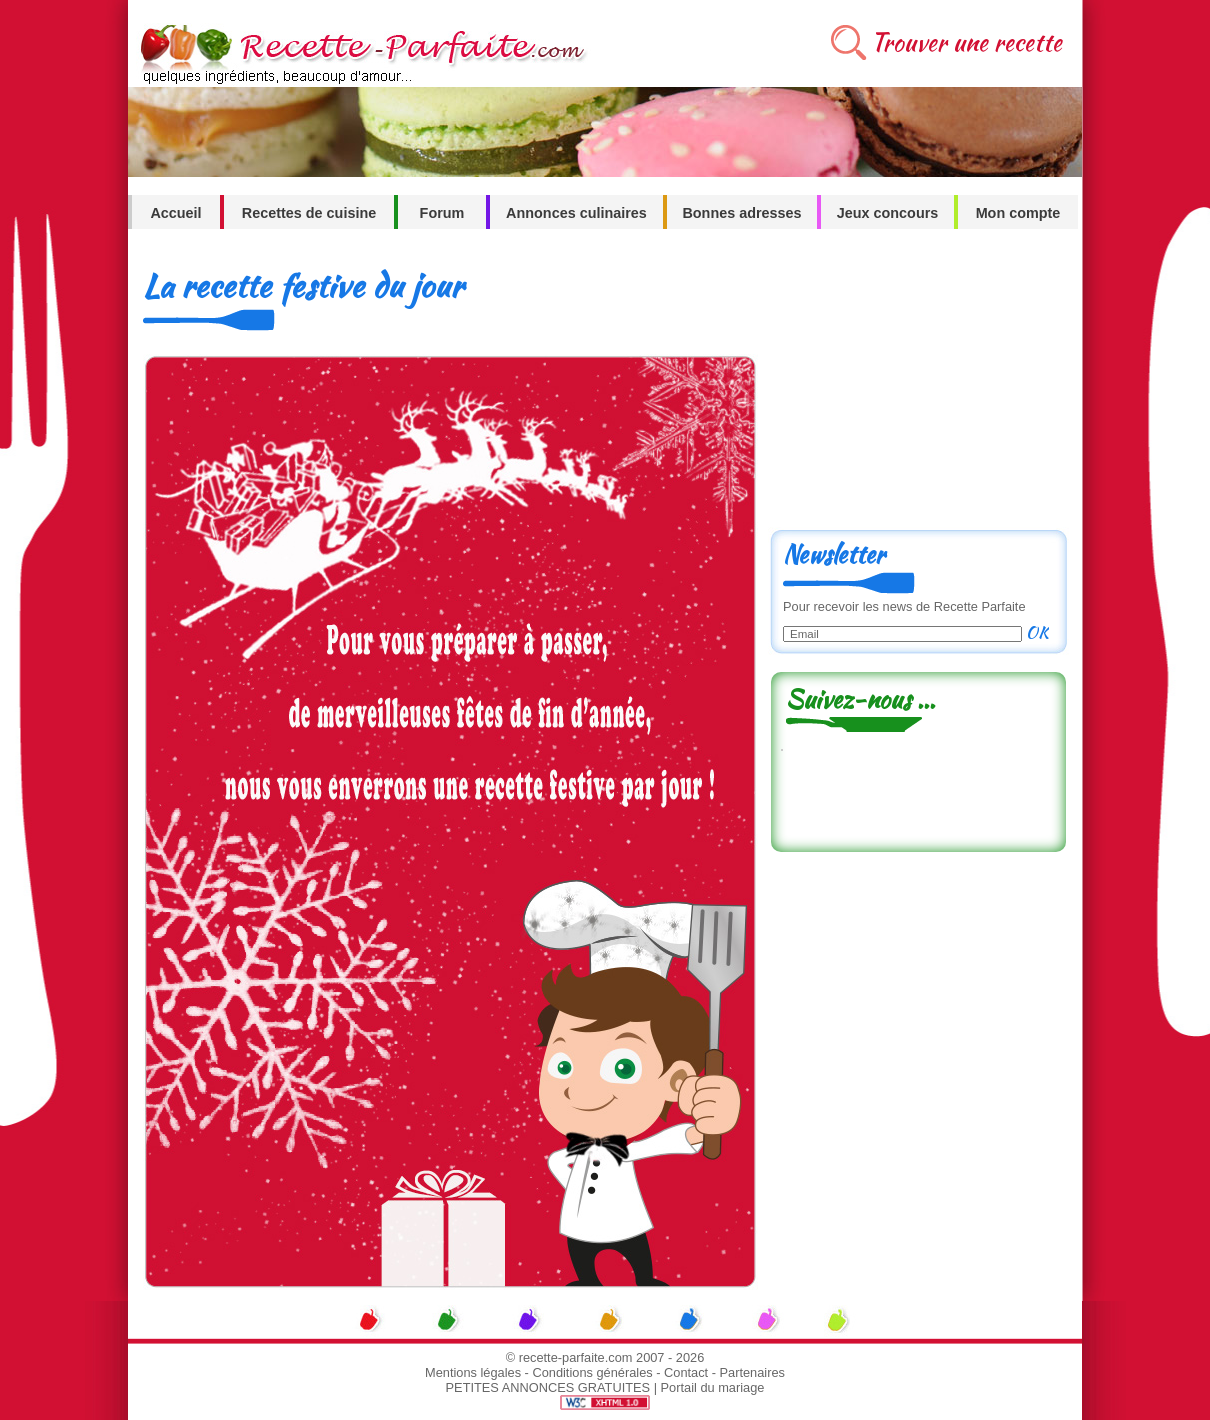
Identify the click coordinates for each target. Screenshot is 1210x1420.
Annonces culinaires (576, 213)
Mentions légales (473, 1372)
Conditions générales (592, 1372)
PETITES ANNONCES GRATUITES (548, 1387)
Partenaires (752, 1372)
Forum (442, 213)
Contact (686, 1372)
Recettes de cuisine (309, 213)
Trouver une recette (966, 42)
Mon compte (1018, 213)
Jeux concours (888, 213)
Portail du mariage (713, 1387)
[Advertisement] (918, 387)
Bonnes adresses (741, 213)
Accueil (175, 213)
